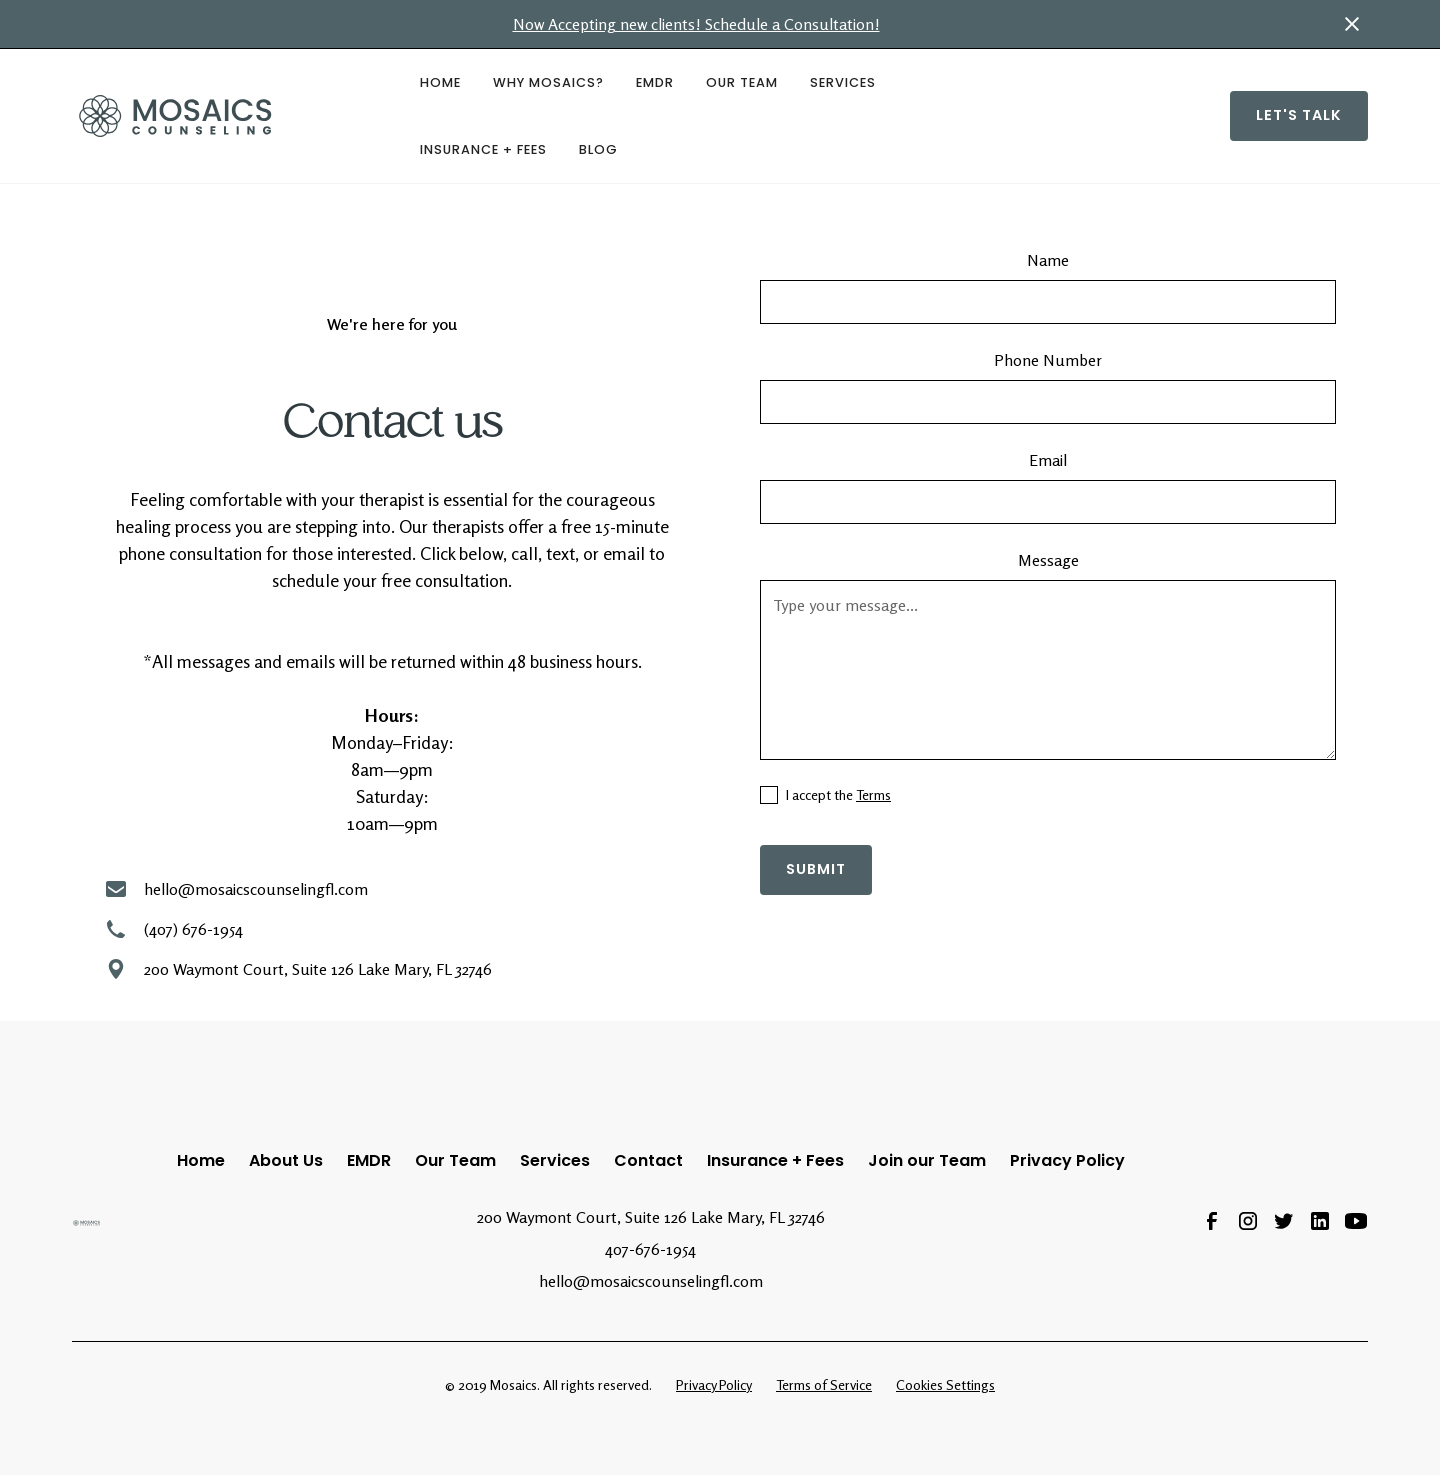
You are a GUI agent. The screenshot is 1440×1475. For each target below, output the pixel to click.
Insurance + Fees (483, 149)
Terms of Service (824, 1384)
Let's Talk (1299, 115)
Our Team (742, 82)
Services (843, 82)
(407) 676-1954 (193, 929)
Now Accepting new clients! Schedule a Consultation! (696, 24)
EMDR (655, 82)
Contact (648, 1160)
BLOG (598, 149)
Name (1048, 260)
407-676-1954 (650, 1249)
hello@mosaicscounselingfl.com (651, 1281)
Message (1048, 560)
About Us (286, 1160)
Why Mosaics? (548, 82)
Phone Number (1048, 360)
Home (201, 1160)
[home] (230, 116)
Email (1048, 460)
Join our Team (927, 1160)
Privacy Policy (1067, 1160)
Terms (873, 794)
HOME (440, 82)
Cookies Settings (945, 1384)
